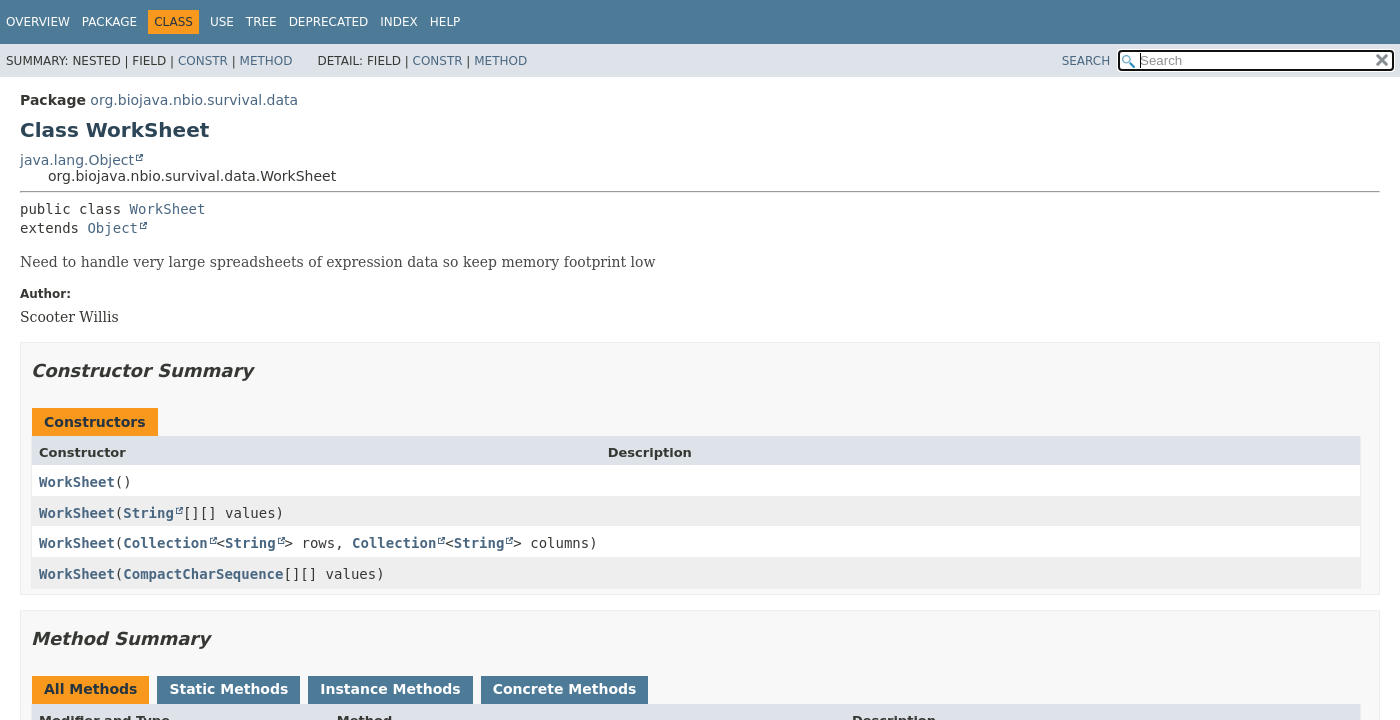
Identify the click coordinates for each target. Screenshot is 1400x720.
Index (399, 22)
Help (445, 22)
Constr (203, 61)
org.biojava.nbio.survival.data (194, 100)
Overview (38, 22)
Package (109, 22)
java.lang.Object (77, 160)
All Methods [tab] (90, 689)
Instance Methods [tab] (390, 689)
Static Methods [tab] (228, 689)
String (148, 513)
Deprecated (329, 22)
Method (266, 61)
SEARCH (1086, 61)
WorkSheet (168, 209)
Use (222, 22)
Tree (261, 22)
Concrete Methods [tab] (565, 689)
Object (112, 228)
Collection (165, 543)
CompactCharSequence (203, 574)
